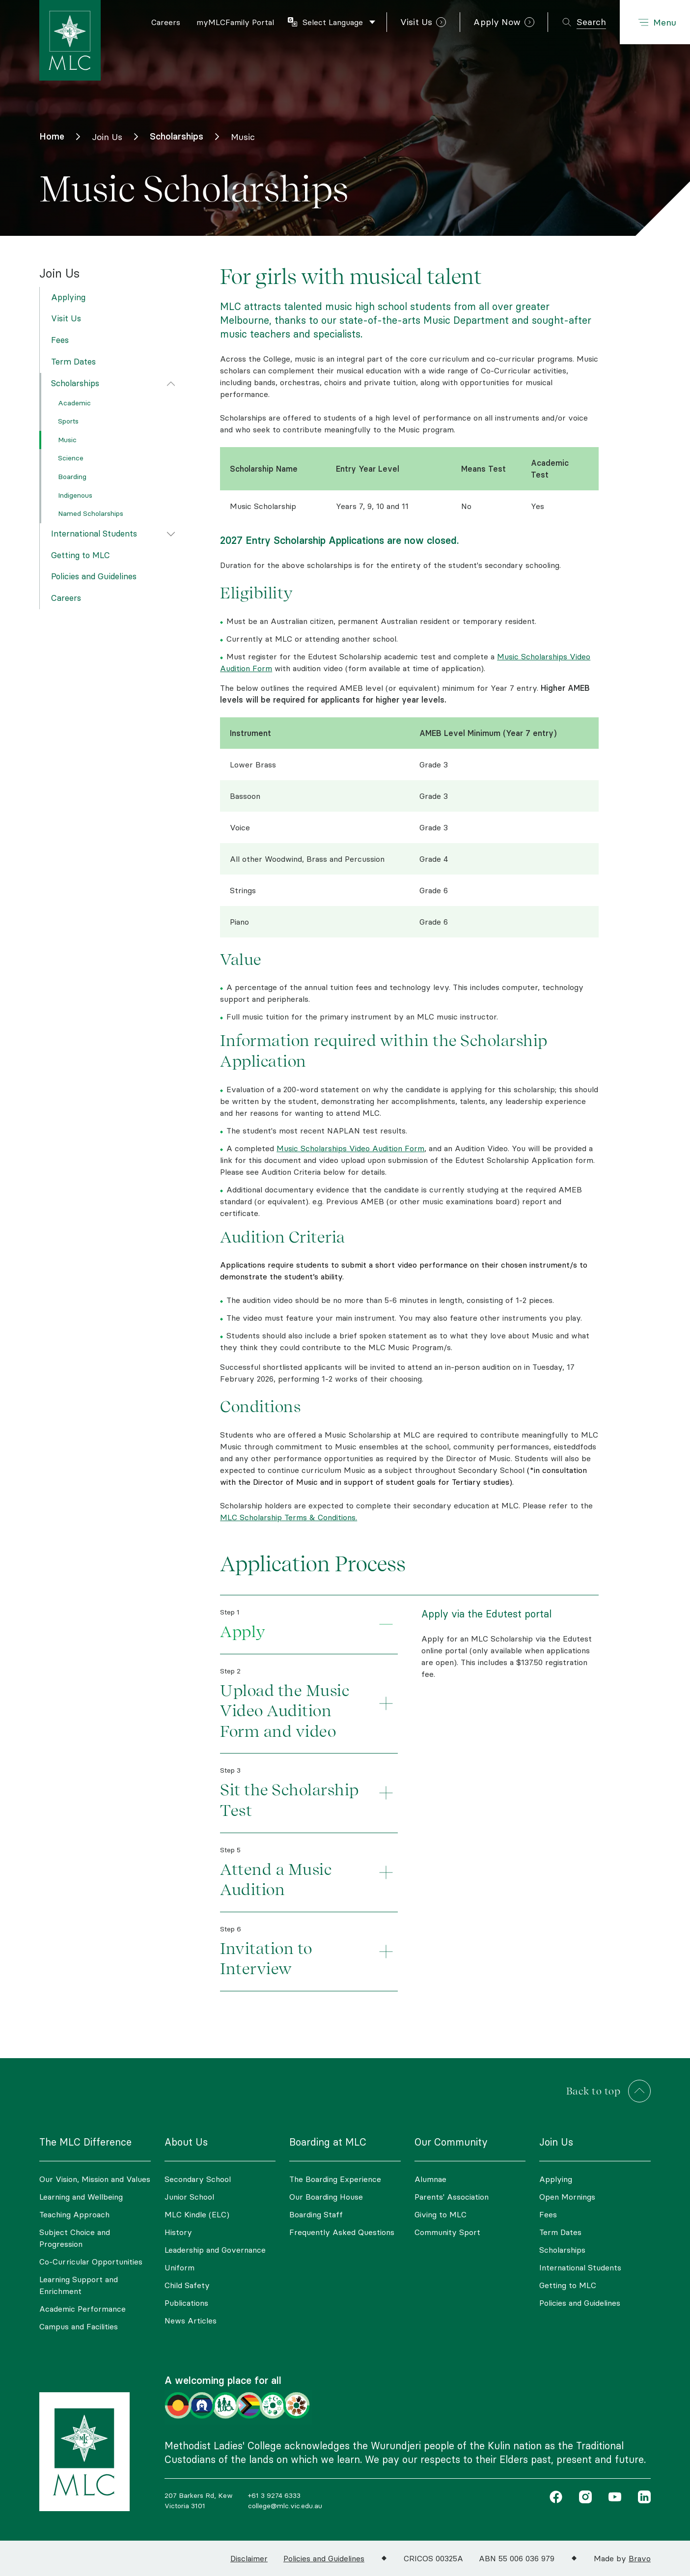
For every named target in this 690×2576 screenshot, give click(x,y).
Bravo (640, 2558)
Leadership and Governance (215, 2250)
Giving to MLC (440, 2214)
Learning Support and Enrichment (78, 2285)
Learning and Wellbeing (81, 2197)
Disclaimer (249, 2558)
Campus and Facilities (78, 2326)
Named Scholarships (90, 513)
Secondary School (198, 2179)
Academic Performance (82, 2309)
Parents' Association (451, 2197)
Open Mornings (567, 2197)
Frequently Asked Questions (341, 2232)
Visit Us (66, 318)
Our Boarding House (326, 2197)
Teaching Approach (74, 2214)
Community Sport (447, 2232)
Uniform (179, 2267)
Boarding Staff (316, 2214)
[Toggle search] (584, 22)
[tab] (308, 1624)
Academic (74, 402)
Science (70, 457)
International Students (94, 533)
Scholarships (75, 383)
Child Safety (187, 2285)
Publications (186, 2303)
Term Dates (73, 361)
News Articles (191, 2320)
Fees (60, 340)
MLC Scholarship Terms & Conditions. (288, 1517)
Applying (68, 297)
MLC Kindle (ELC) (197, 2214)
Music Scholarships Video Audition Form (350, 1148)
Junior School (189, 2197)
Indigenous (75, 495)
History (178, 2232)
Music (67, 439)
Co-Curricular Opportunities (90, 2261)
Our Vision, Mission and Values (94, 2179)
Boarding (72, 476)
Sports (68, 421)
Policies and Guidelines (94, 576)
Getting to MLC (80, 555)
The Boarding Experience (335, 2179)
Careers (66, 598)
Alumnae (430, 2179)
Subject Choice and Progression (74, 2238)
